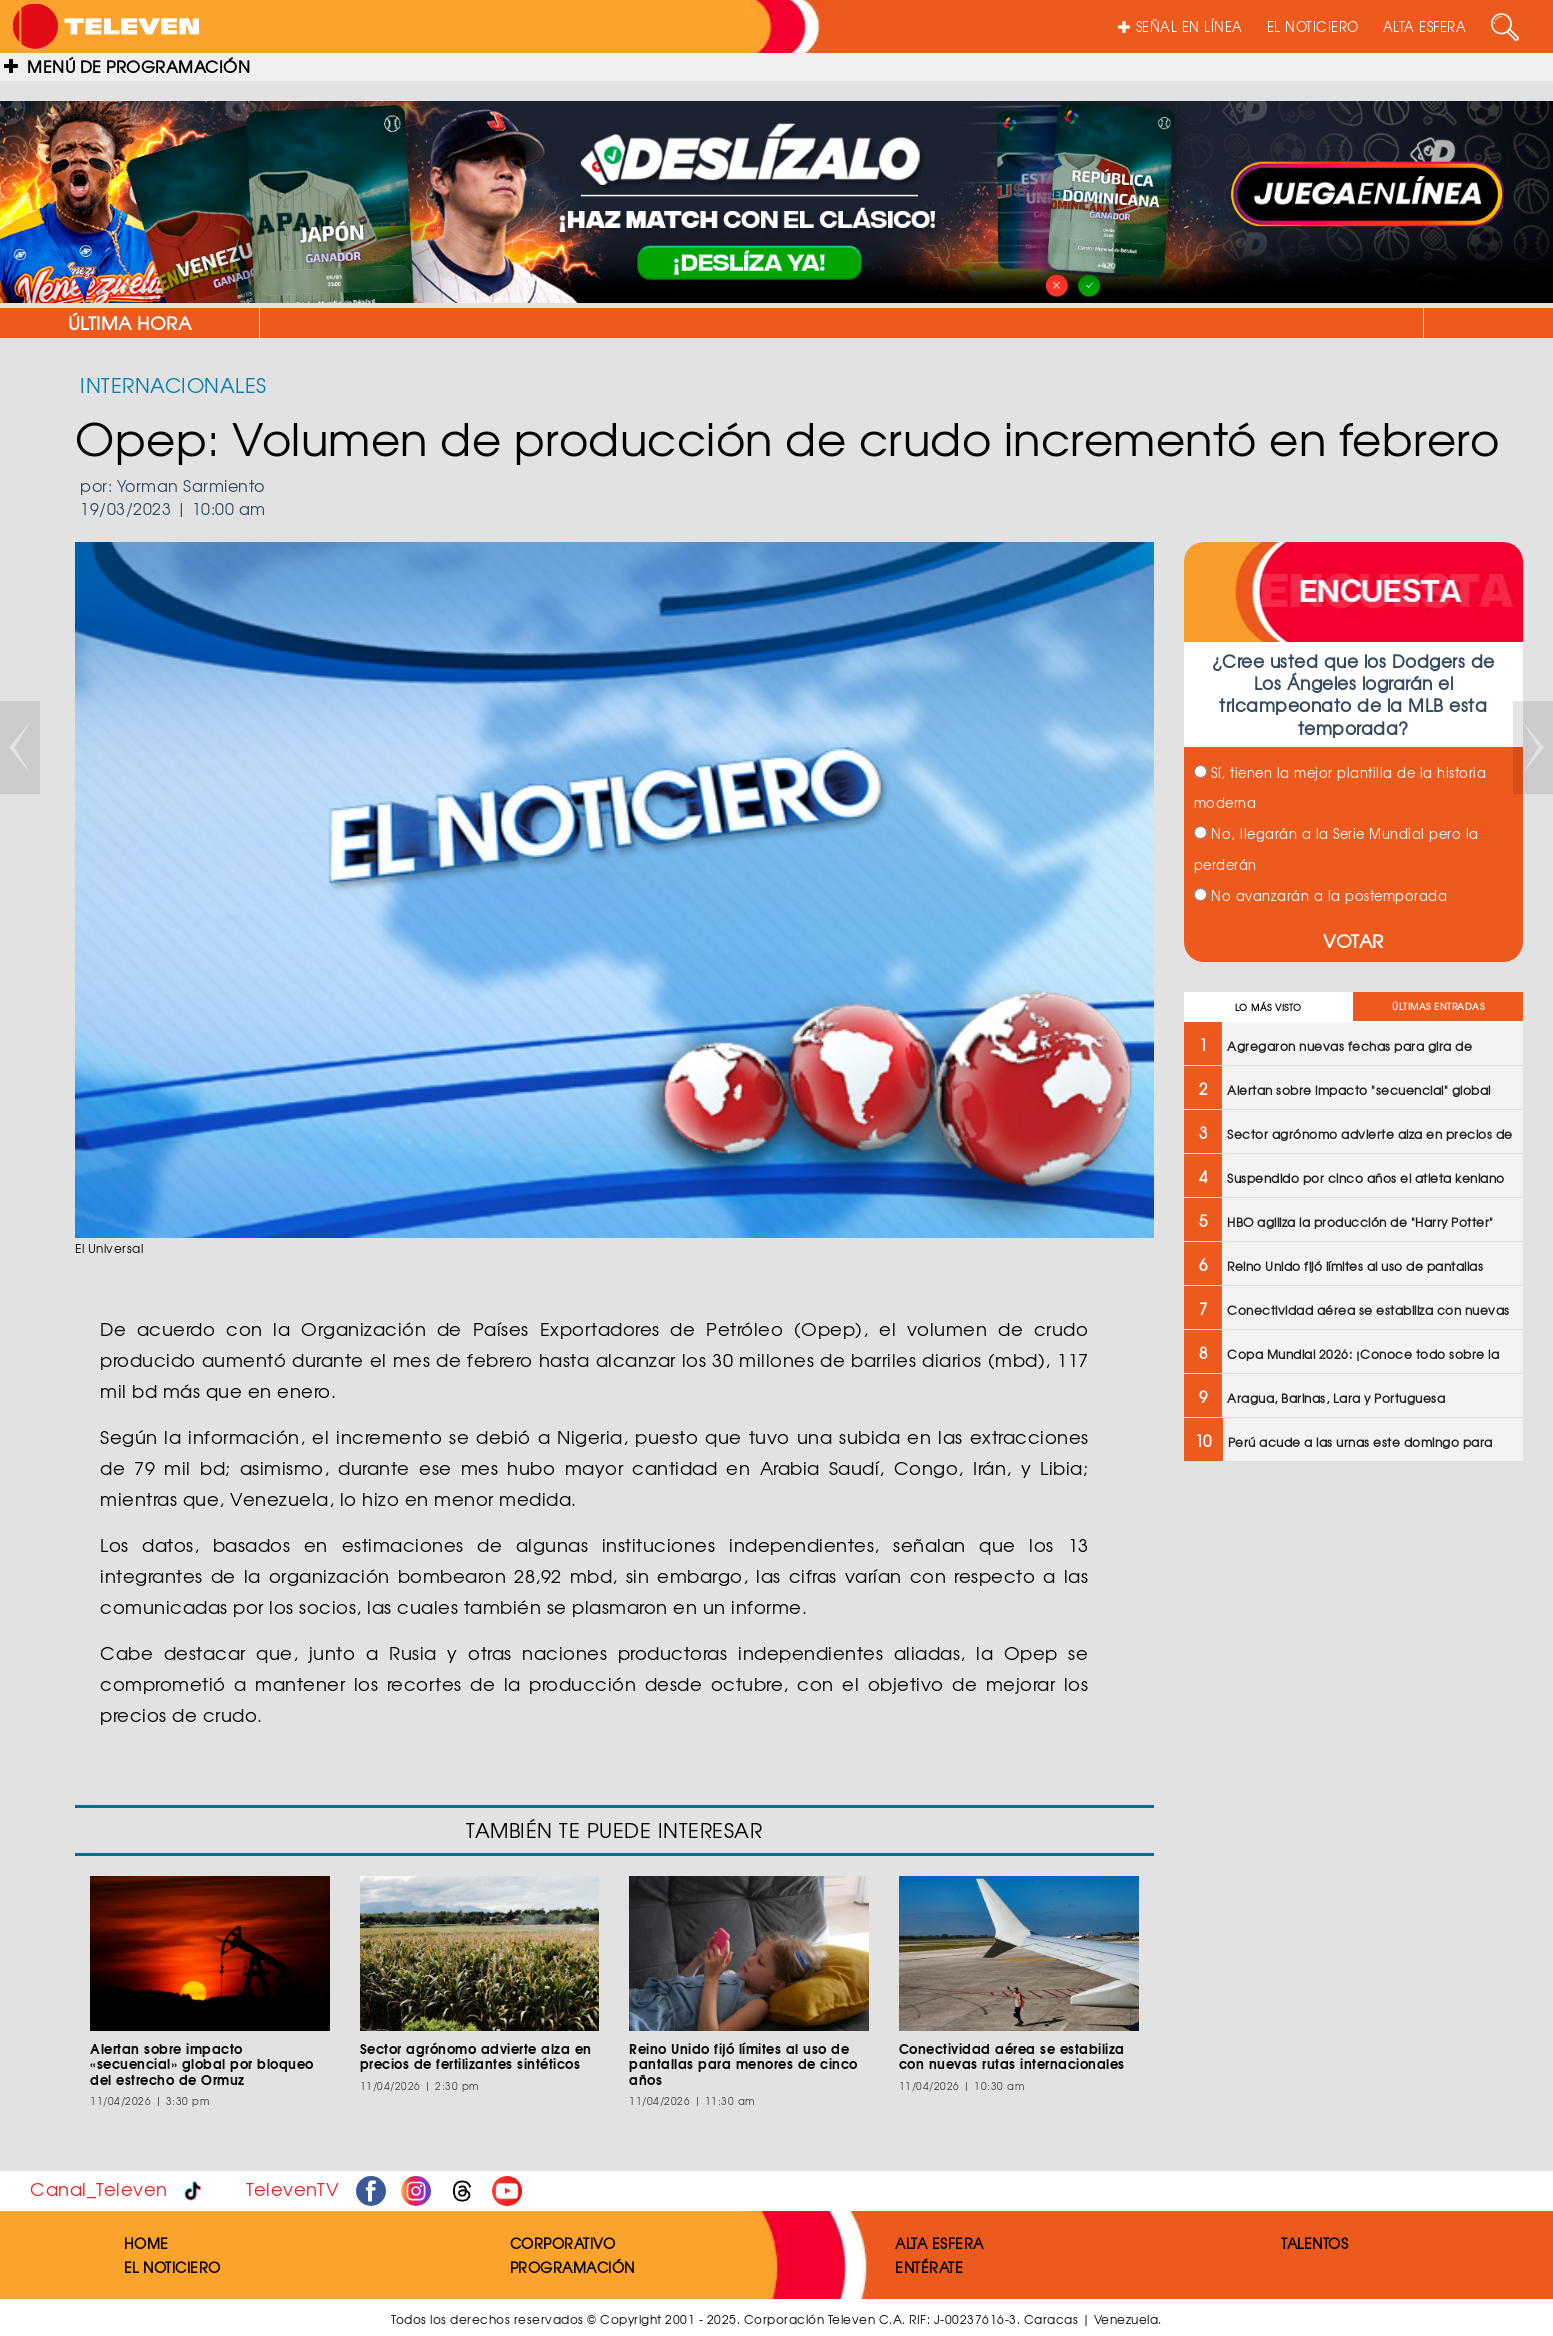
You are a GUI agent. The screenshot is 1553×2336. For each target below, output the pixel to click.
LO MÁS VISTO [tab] (1268, 1007)
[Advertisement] (1352, 1637)
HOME (146, 2243)
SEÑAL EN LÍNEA (1180, 26)
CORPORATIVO (563, 2243)
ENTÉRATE (929, 2267)
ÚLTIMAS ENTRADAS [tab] (1438, 1006)
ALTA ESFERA (1425, 26)
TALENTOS (1314, 2243)
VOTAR (1353, 940)
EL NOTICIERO (1313, 26)
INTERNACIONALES (173, 384)
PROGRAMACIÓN (572, 2267)
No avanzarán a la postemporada (1321, 895)
